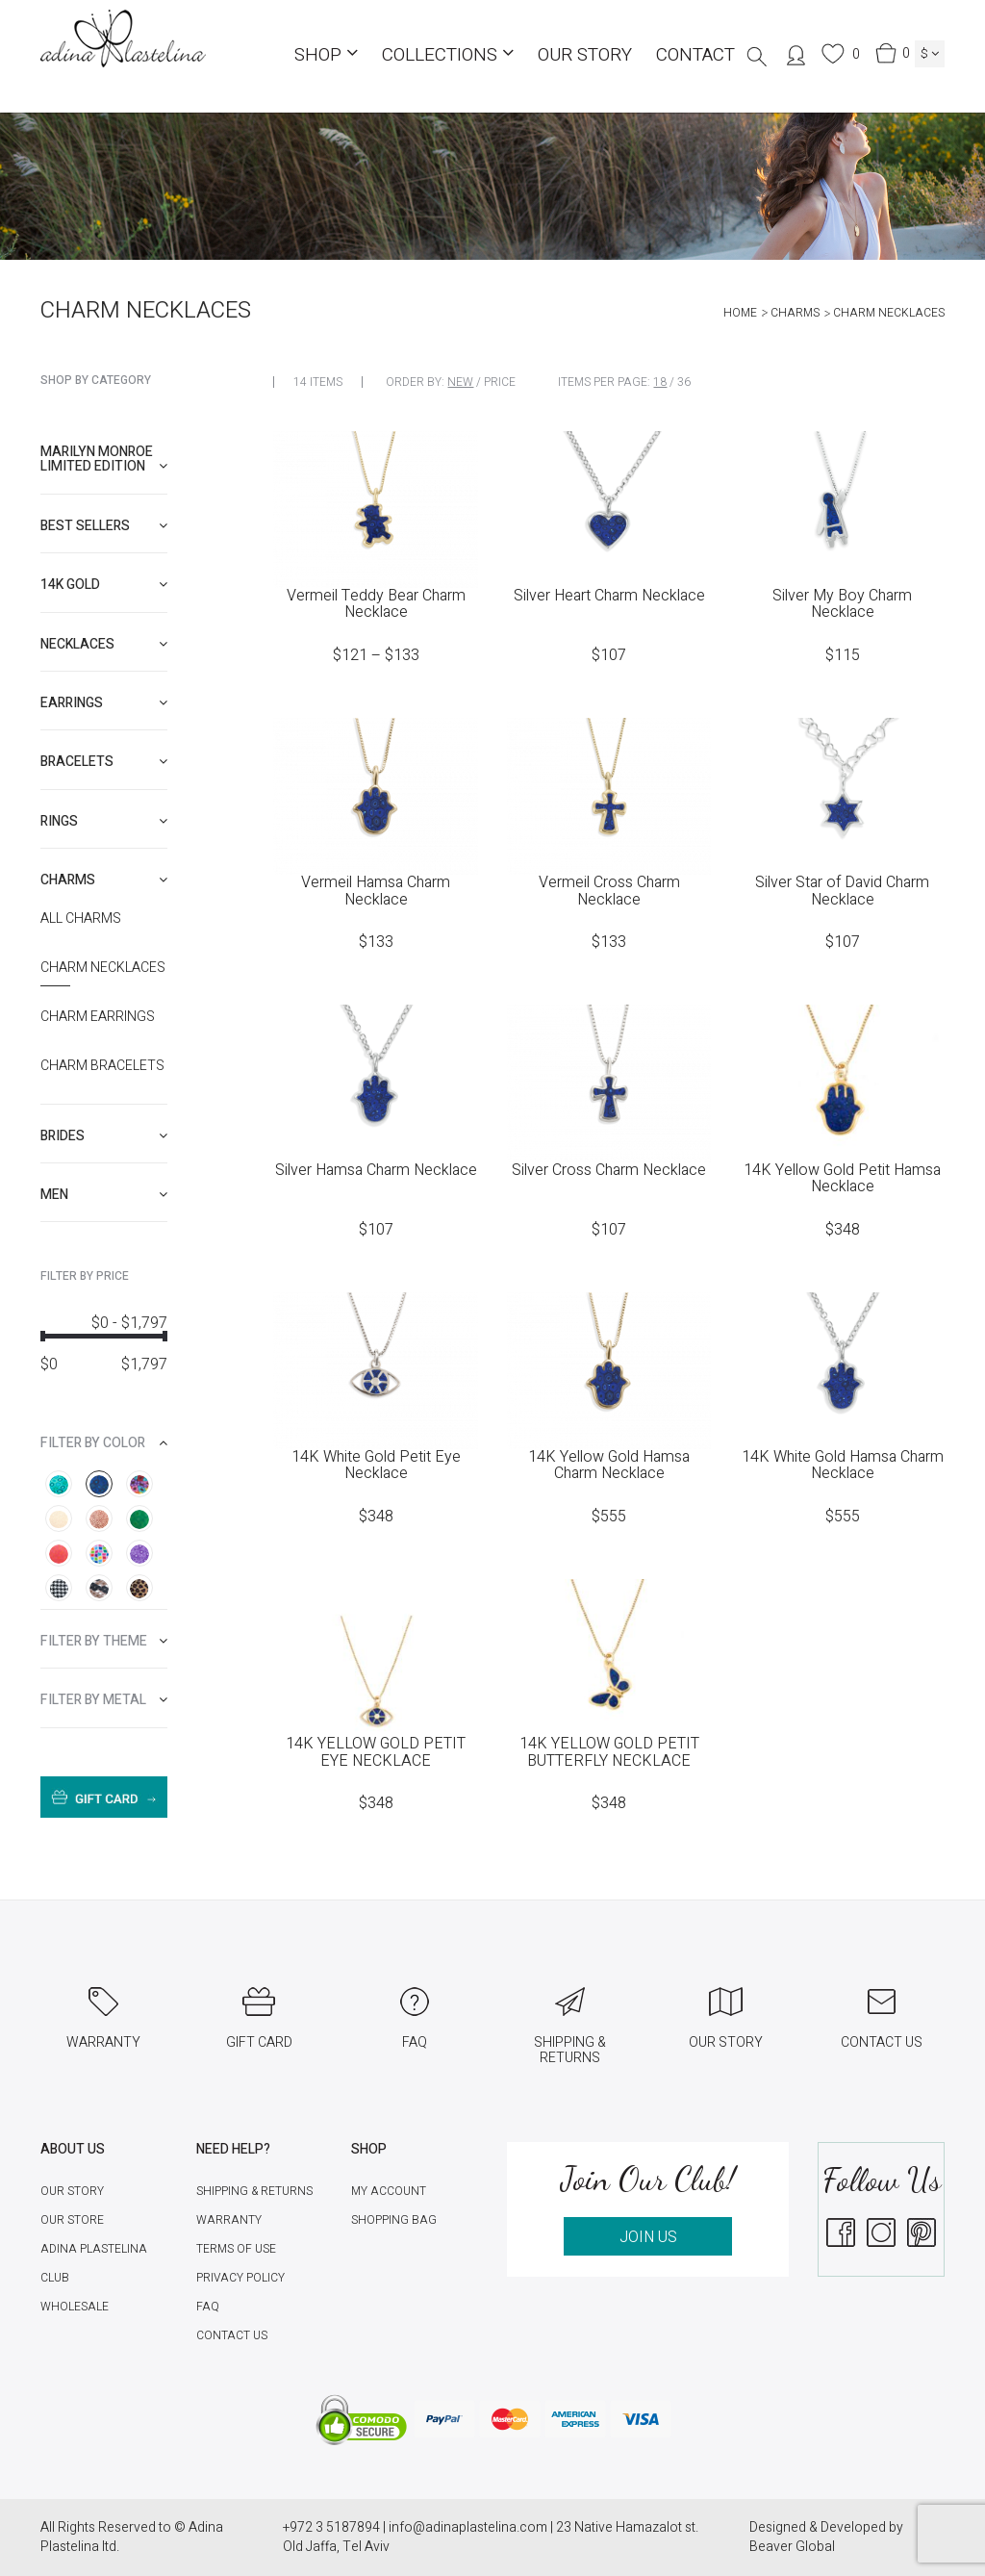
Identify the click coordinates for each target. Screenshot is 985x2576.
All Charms (80, 919)
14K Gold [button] (103, 584)
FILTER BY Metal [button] (103, 1700)
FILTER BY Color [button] (103, 1443)
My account (388, 2191)
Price (500, 382)
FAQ (207, 2306)
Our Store (72, 2220)
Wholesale (74, 2306)
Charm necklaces (102, 968)
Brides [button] (103, 1136)
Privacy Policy (240, 2277)
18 (660, 382)
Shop (326, 54)
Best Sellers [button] (103, 526)
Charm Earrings (97, 1017)
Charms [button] (103, 880)
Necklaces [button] (103, 644)
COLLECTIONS (448, 54)
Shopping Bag (394, 2220)
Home (740, 312)
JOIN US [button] (648, 2237)
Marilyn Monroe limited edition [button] (103, 459)
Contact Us (231, 2335)
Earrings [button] (103, 703)
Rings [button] (103, 821)
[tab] (103, 459)
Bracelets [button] (103, 762)
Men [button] (103, 1195)
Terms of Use (236, 2248)
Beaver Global (792, 2547)
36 (684, 382)
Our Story (585, 54)
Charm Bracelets (102, 1066)
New (460, 382)
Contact (695, 54)
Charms (795, 312)
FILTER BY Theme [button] (103, 1641)
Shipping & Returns (254, 2191)
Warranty (229, 2220)
